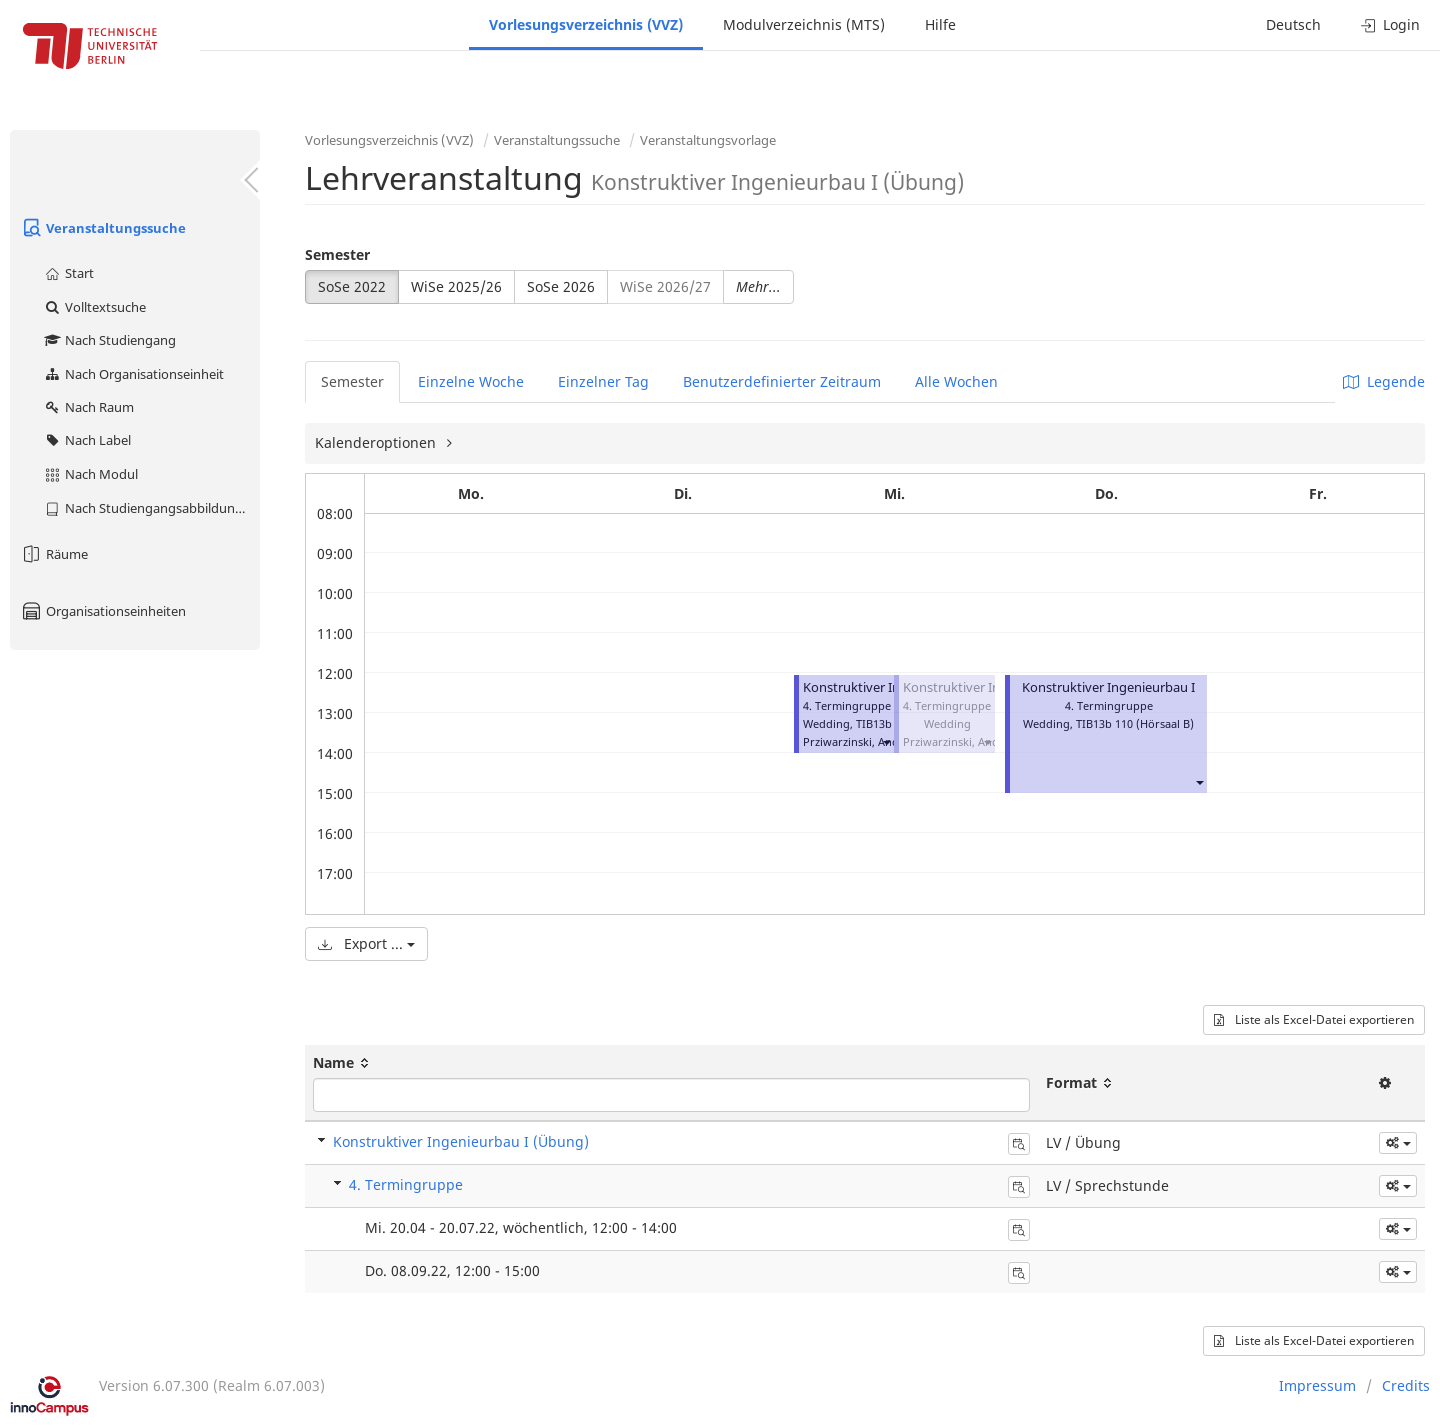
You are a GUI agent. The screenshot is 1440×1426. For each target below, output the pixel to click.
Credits (1406, 1385)
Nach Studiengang (109, 340)
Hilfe (940, 24)
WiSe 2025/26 (456, 286)
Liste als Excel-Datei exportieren (1314, 1019)
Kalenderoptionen (377, 442)
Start (68, 273)
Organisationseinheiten (103, 611)
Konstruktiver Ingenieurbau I (889, 687)
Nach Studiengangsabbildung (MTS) (151, 508)
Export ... (366, 943)
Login (1390, 24)
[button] (886, 741)
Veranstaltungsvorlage (708, 140)
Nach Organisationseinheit (133, 374)
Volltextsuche (94, 307)
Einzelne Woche (471, 381)
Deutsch (1293, 24)
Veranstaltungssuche (103, 228)
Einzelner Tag (603, 381)
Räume (54, 554)
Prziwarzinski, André (856, 741)
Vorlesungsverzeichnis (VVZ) (586, 24)
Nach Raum (88, 407)
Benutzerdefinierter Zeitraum (782, 381)
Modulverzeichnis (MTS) (804, 24)
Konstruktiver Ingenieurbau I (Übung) (461, 1141)
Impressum (1317, 1385)
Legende (1384, 381)
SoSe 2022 (352, 286)
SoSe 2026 (561, 286)
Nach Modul (90, 474)
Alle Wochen (956, 381)
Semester (337, 254)
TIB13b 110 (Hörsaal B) (1135, 723)
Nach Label (87, 440)
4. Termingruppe (406, 1184)
